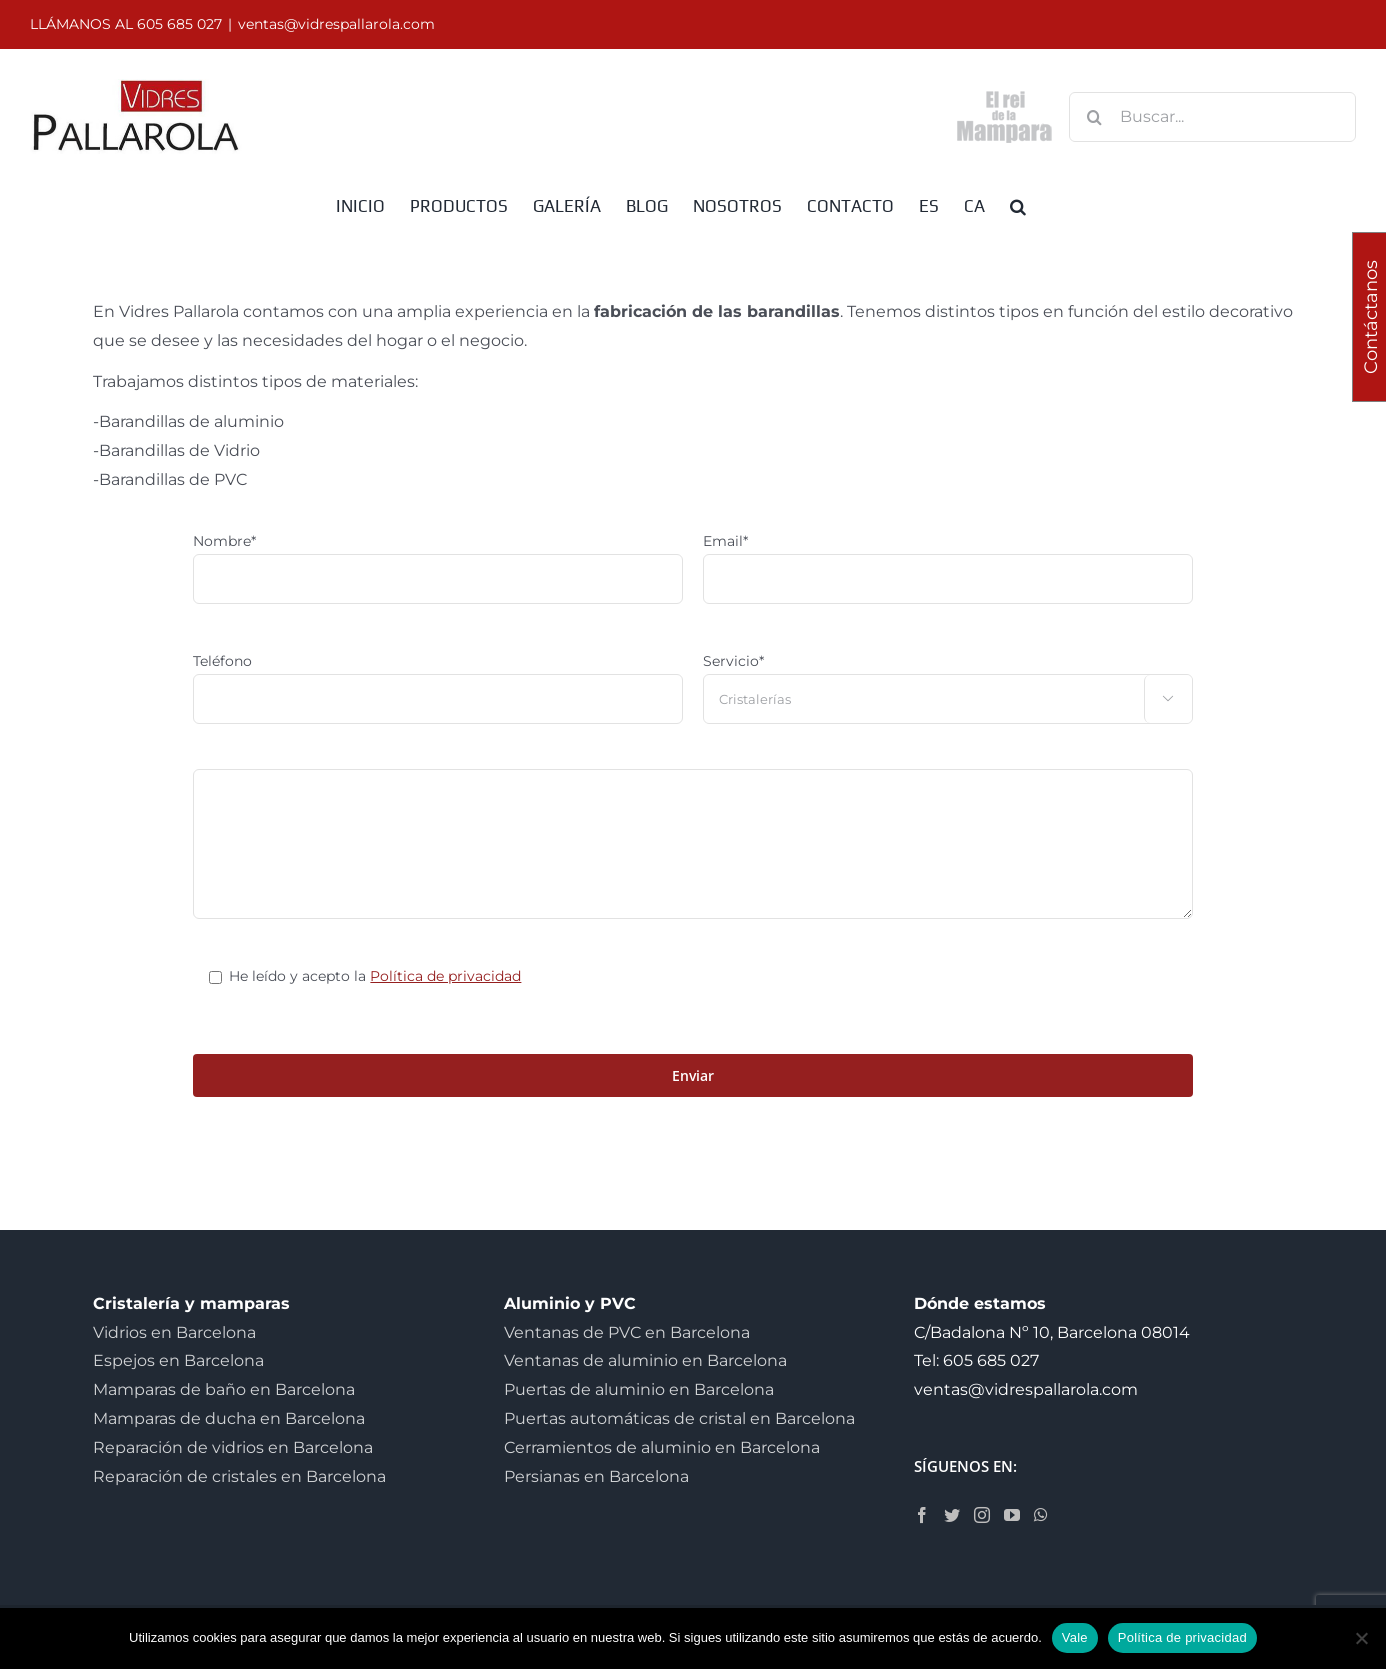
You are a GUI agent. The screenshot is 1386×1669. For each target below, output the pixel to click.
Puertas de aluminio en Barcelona (639, 1389)
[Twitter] (952, 1515)
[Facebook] (922, 1515)
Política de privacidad (445, 976)
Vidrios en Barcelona (174, 1332)
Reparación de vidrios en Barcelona (233, 1447)
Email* (725, 541)
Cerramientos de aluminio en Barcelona (662, 1447)
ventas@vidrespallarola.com (336, 24)
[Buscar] (1094, 117)
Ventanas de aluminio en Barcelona (645, 1360)
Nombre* (224, 541)
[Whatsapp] (1041, 1515)
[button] (1018, 205)
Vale (1075, 1637)
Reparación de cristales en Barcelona (239, 1476)
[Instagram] (982, 1515)
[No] (1361, 1638)
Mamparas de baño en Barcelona (224, 1389)
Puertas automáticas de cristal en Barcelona (679, 1418)
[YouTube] (1012, 1515)
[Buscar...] (1212, 117)
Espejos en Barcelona (178, 1360)
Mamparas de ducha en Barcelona (229, 1418)
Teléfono (222, 661)
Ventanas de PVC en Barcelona (627, 1332)
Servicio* (733, 661)
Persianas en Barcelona (596, 1476)
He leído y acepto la (375, 976)
